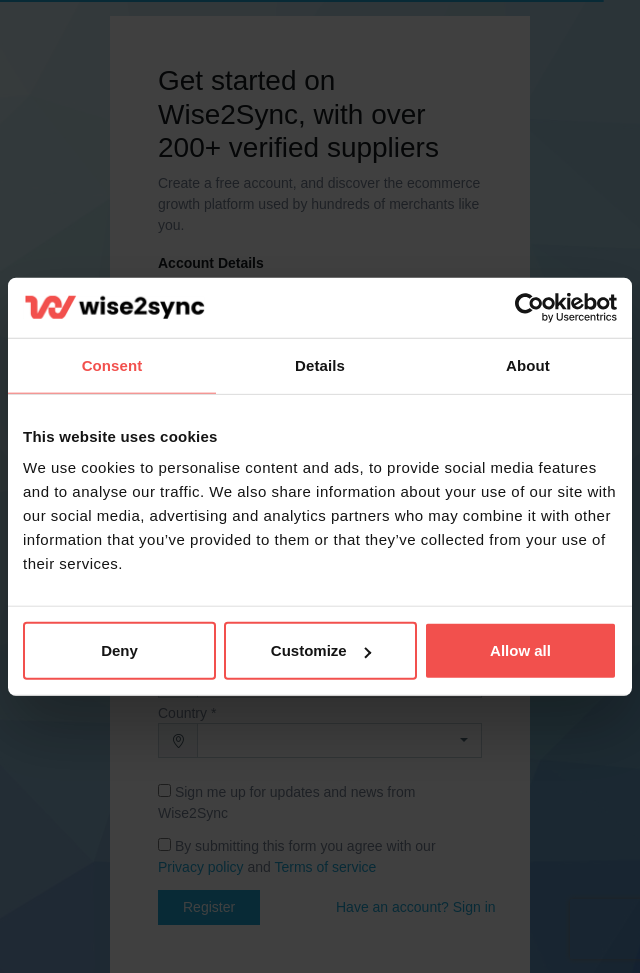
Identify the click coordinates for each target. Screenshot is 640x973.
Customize (321, 650)
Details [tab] (320, 364)
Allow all (520, 650)
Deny (119, 650)
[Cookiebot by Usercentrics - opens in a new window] (529, 307)
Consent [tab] (112, 364)
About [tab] (528, 364)
